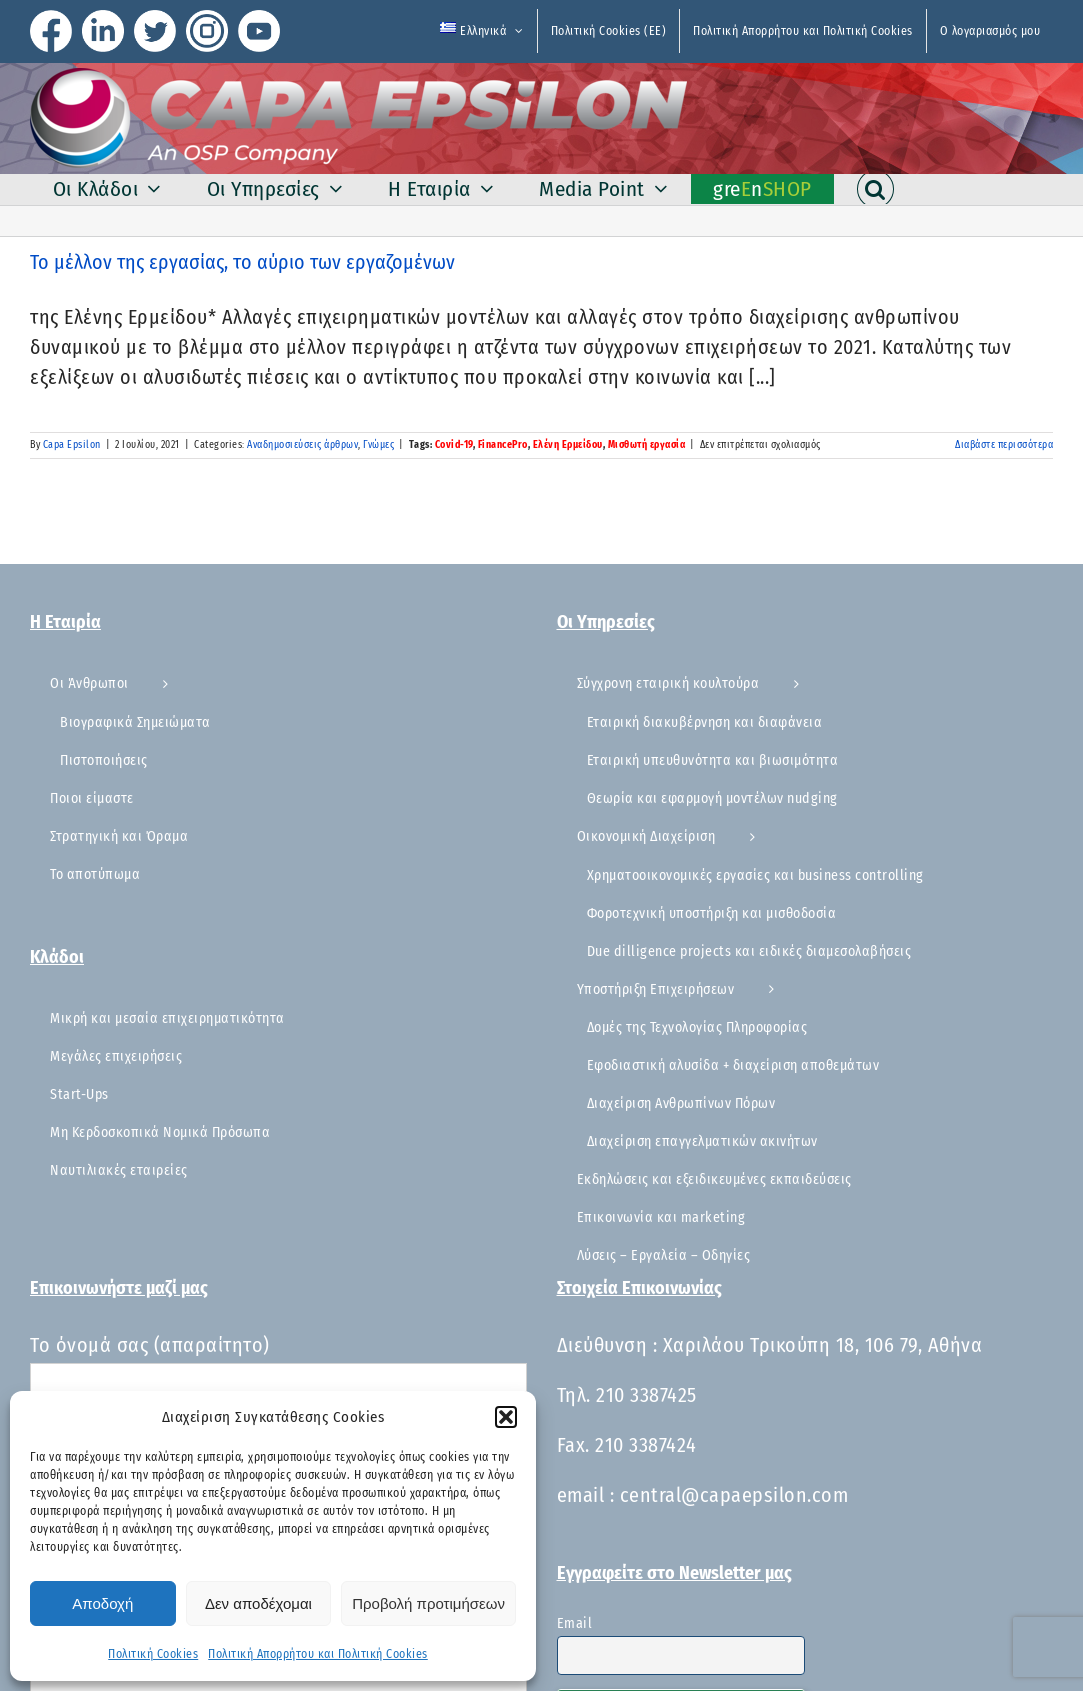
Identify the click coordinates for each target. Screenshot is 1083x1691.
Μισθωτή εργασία (647, 445)
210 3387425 (646, 1395)
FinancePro (503, 445)
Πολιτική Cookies (153, 1654)
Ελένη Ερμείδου (568, 445)
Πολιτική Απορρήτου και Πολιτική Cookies (318, 1654)
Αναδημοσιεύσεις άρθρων (302, 445)
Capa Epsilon (72, 445)
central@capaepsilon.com (734, 1495)
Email (575, 1623)
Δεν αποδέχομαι (258, 1603)
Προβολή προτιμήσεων (428, 1603)
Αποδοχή (102, 1603)
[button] (506, 1417)
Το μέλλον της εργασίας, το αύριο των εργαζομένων (242, 262)
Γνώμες (378, 445)
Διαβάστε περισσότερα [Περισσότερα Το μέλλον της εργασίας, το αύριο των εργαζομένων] (1004, 445)
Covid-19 (454, 445)
